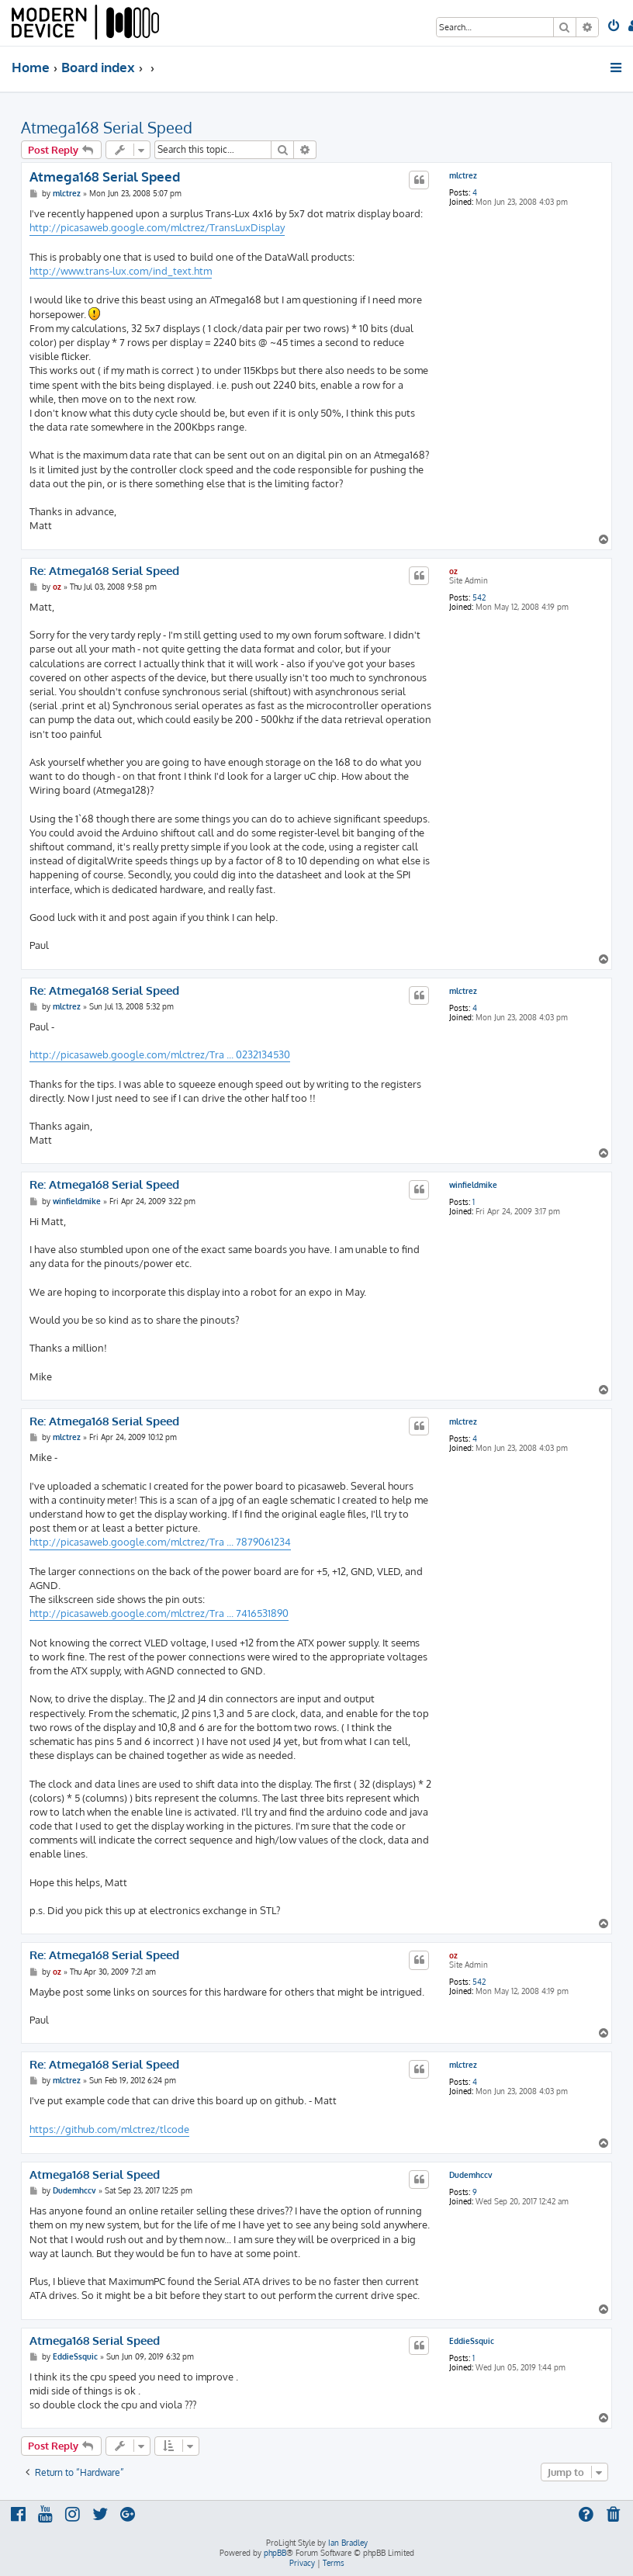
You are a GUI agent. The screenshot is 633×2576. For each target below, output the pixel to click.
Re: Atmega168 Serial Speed (104, 571)
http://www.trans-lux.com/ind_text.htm (120, 271)
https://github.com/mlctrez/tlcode (109, 2129)
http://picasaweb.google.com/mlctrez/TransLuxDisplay (157, 227)
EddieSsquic (471, 2341)
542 (479, 597)
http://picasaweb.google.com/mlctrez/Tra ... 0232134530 (159, 1054)
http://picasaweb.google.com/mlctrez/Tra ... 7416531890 (159, 1613)
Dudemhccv (471, 2175)
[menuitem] (615, 27)
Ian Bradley (348, 2542)
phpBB (275, 2552)
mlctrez (463, 175)
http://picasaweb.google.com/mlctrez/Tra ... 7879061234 (160, 1542)
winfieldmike (473, 1184)
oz (453, 571)
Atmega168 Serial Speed (106, 127)
